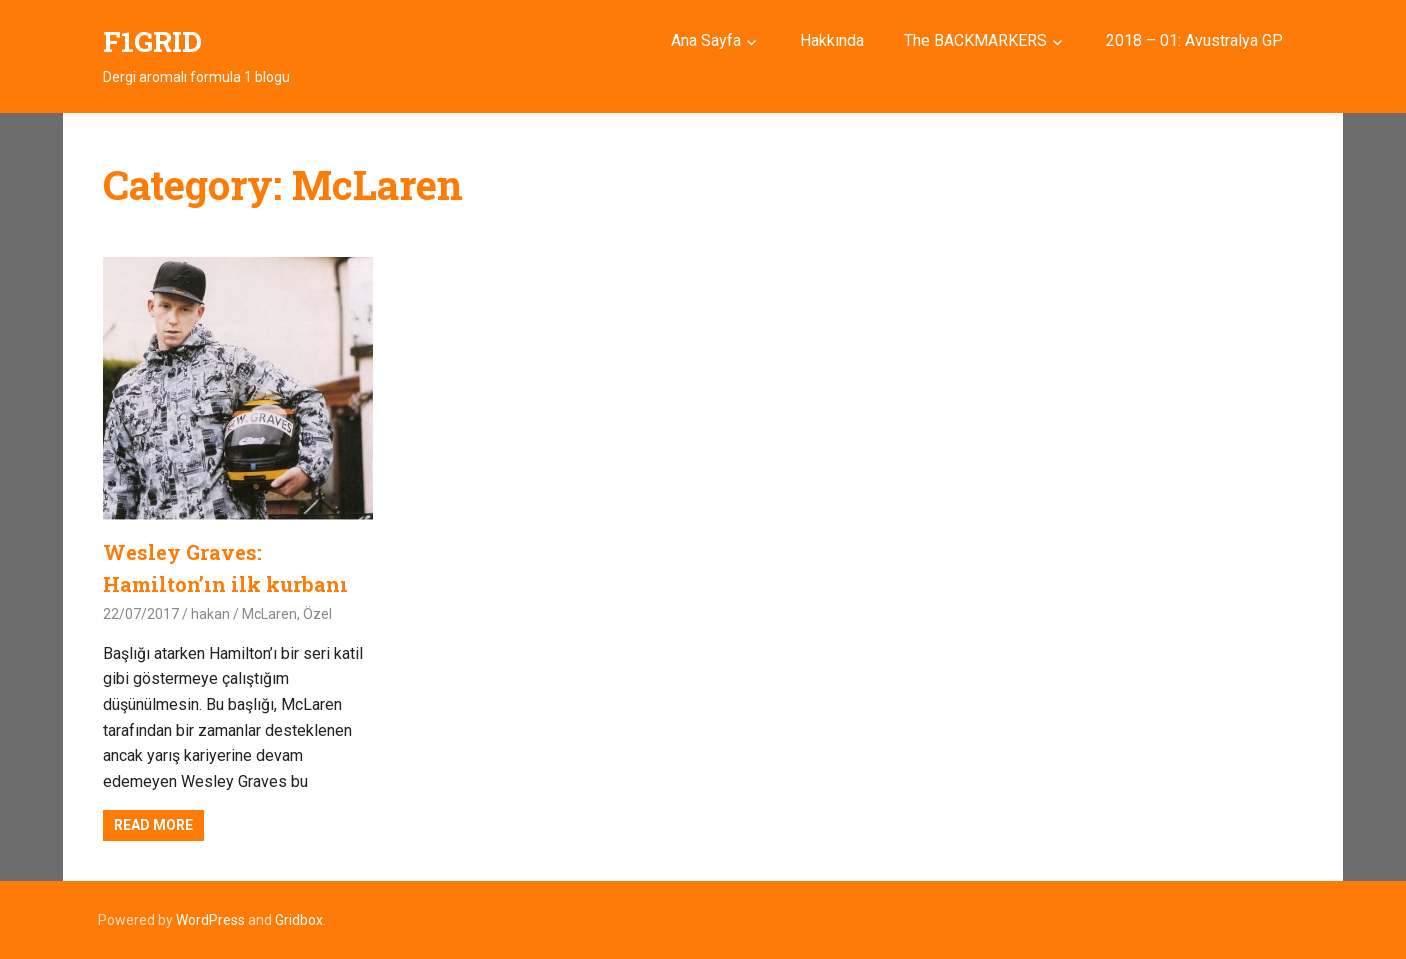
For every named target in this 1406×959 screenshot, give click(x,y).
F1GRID (152, 41)
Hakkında (832, 40)
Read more (153, 825)
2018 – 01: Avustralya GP (1194, 40)
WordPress (210, 920)
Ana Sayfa (706, 40)
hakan (210, 614)
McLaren (269, 614)
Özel (317, 614)
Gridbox (299, 920)
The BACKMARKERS (975, 40)
